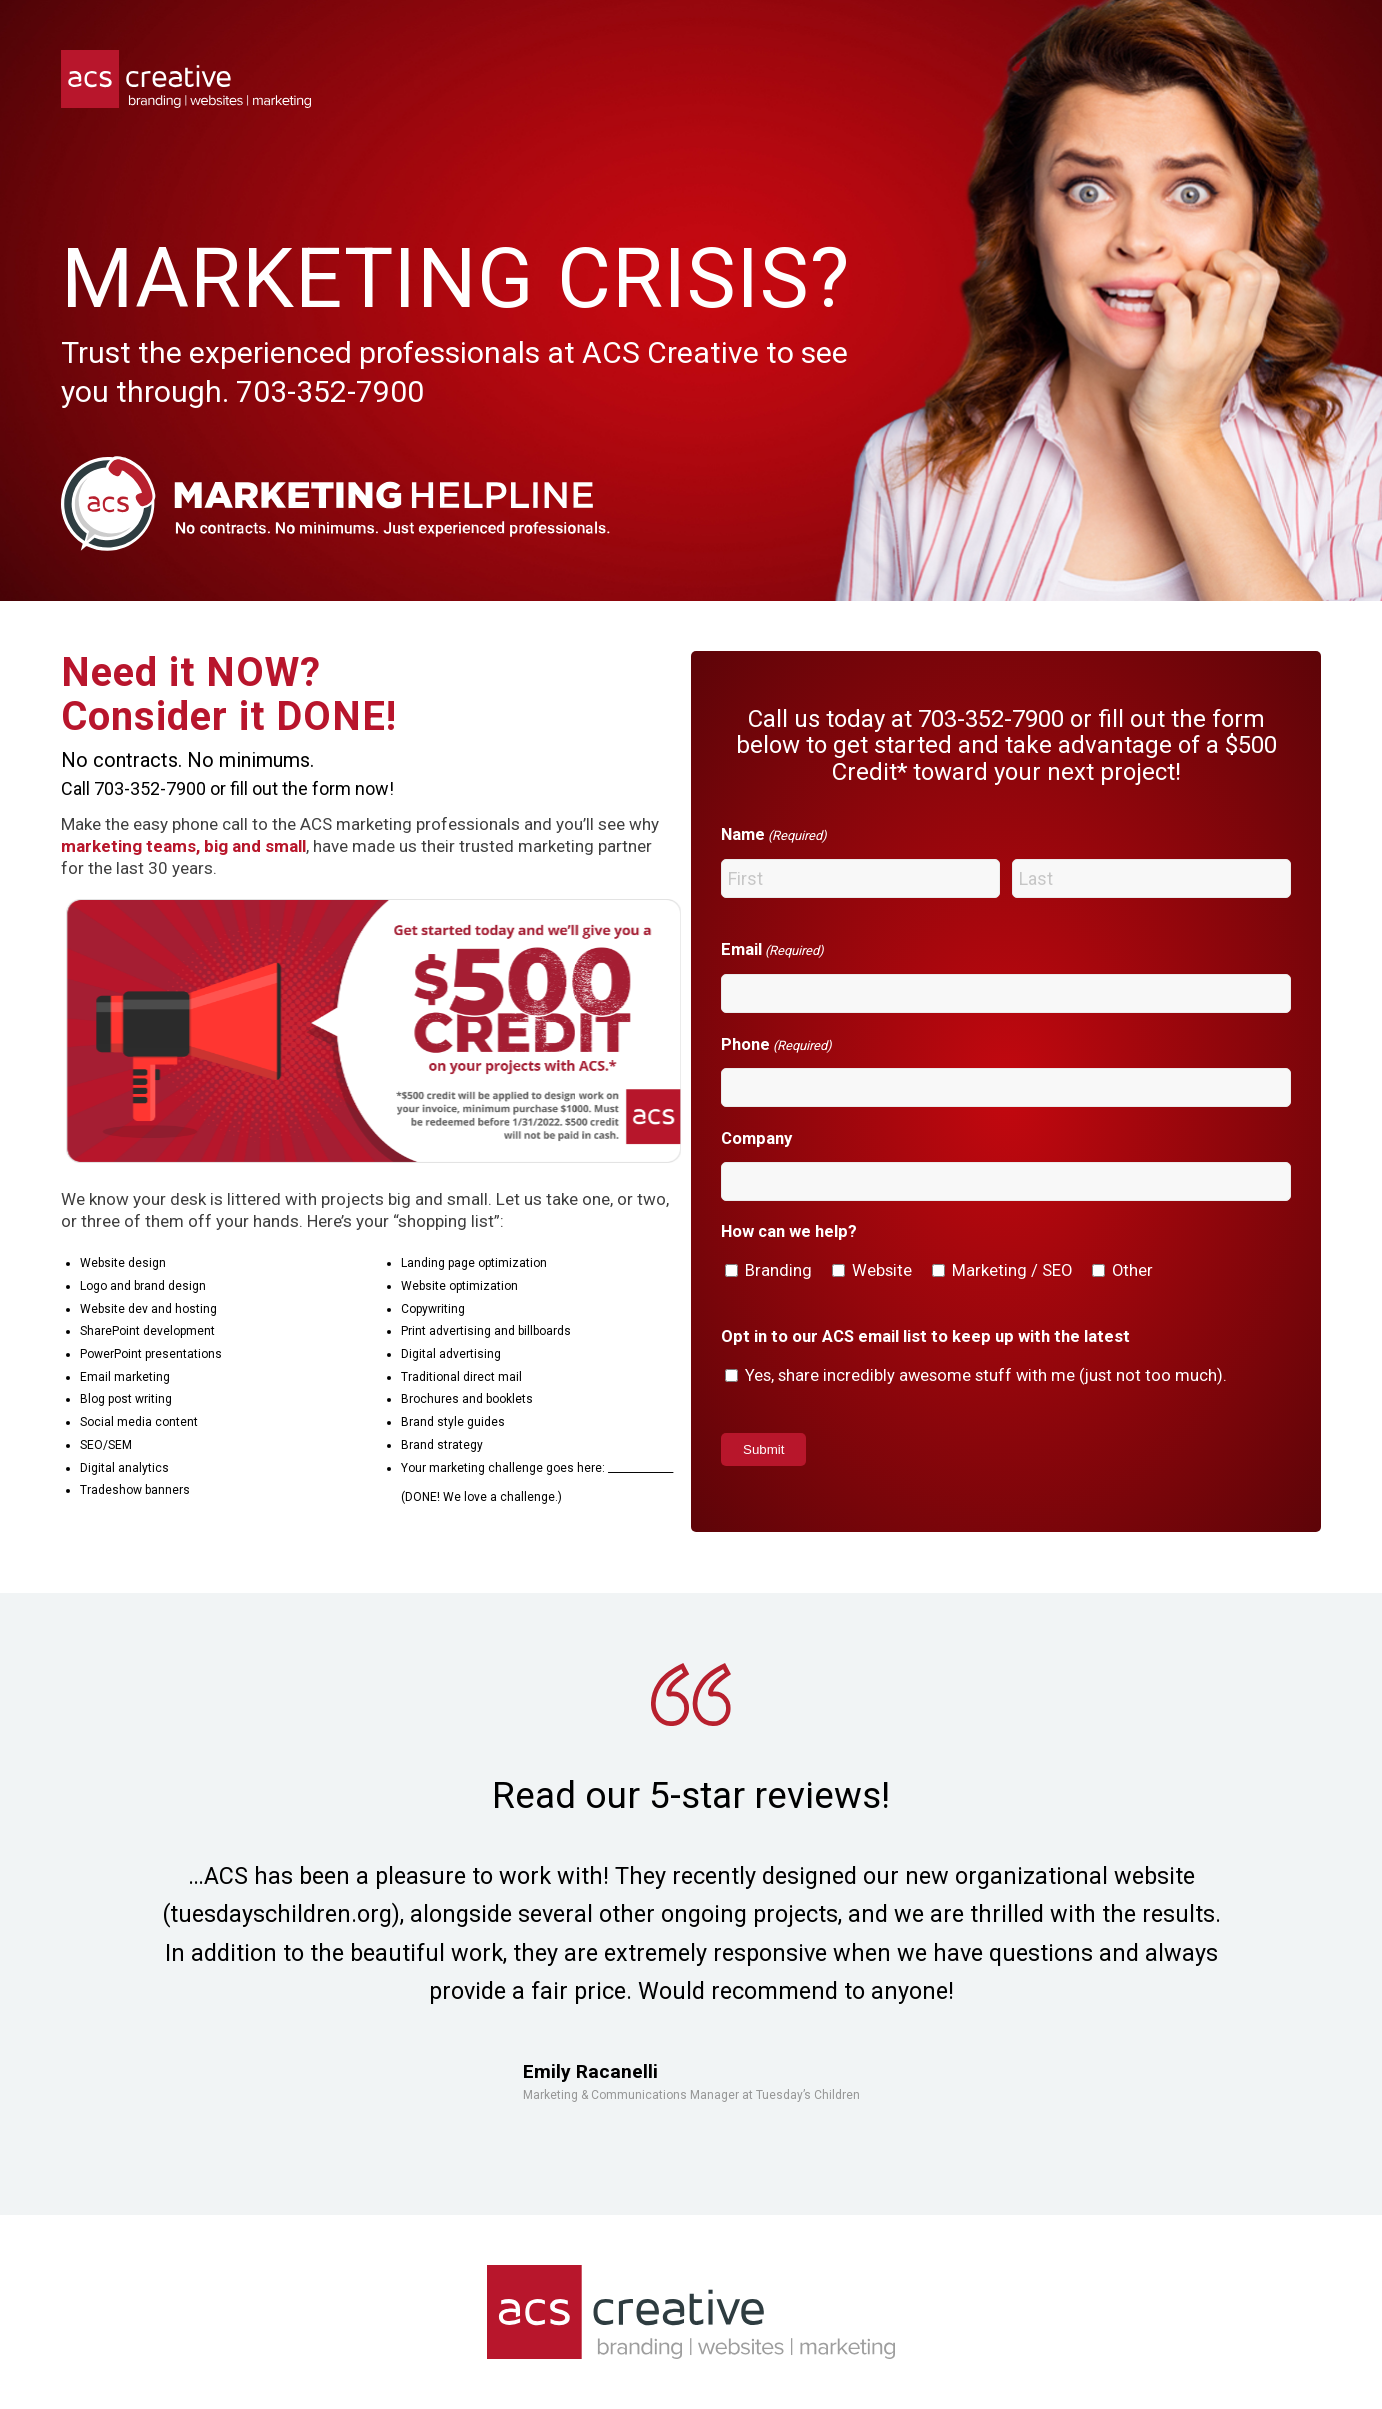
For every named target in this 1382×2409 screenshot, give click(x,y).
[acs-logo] (186, 79)
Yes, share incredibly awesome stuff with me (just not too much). (986, 1375)
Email (772, 951)
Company (756, 1138)
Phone (776, 1046)
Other (1132, 1270)
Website (882, 1270)
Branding (778, 1270)
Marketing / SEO (1012, 1270)
